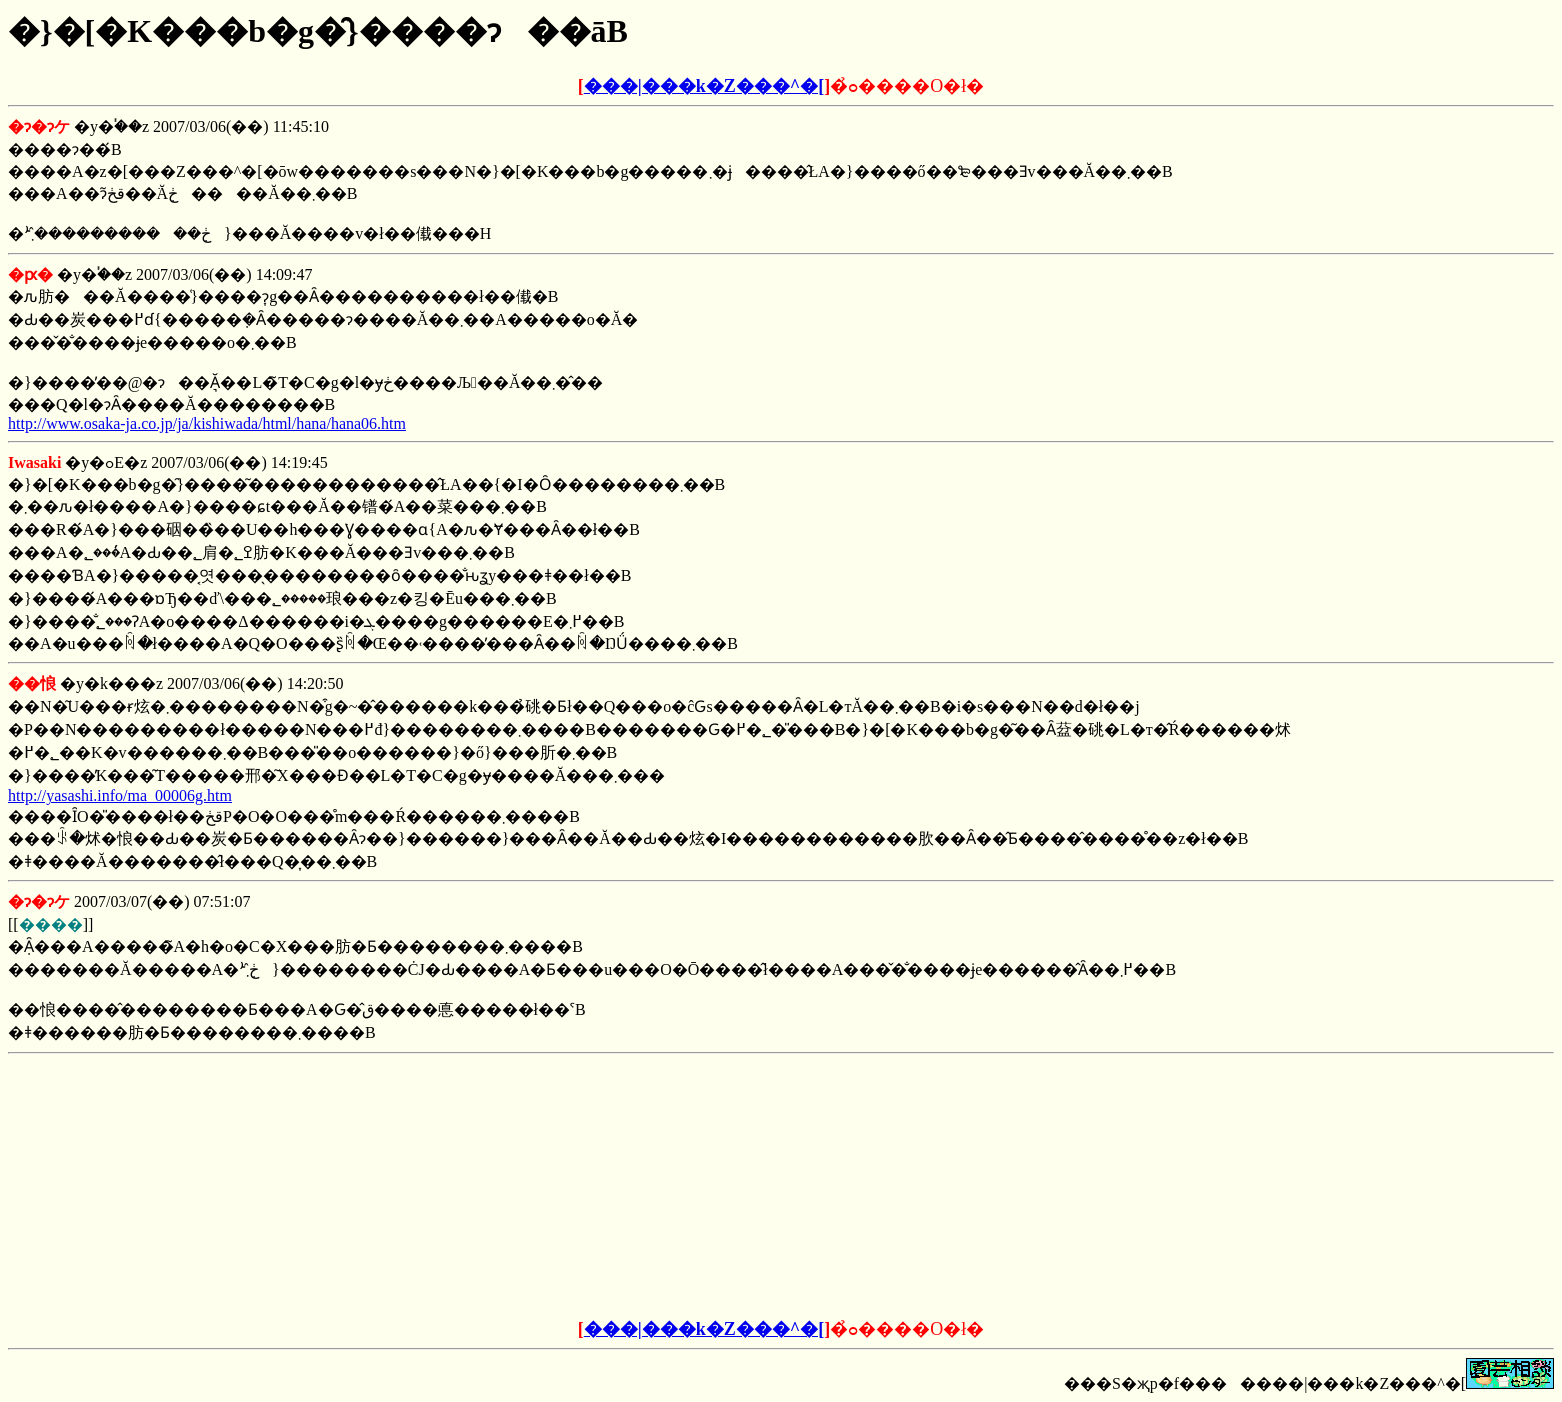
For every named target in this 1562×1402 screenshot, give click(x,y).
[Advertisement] (629, 1187)
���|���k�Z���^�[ (704, 86)
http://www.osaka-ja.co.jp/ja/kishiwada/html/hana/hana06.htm (207, 423)
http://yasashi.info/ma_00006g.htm (120, 795)
